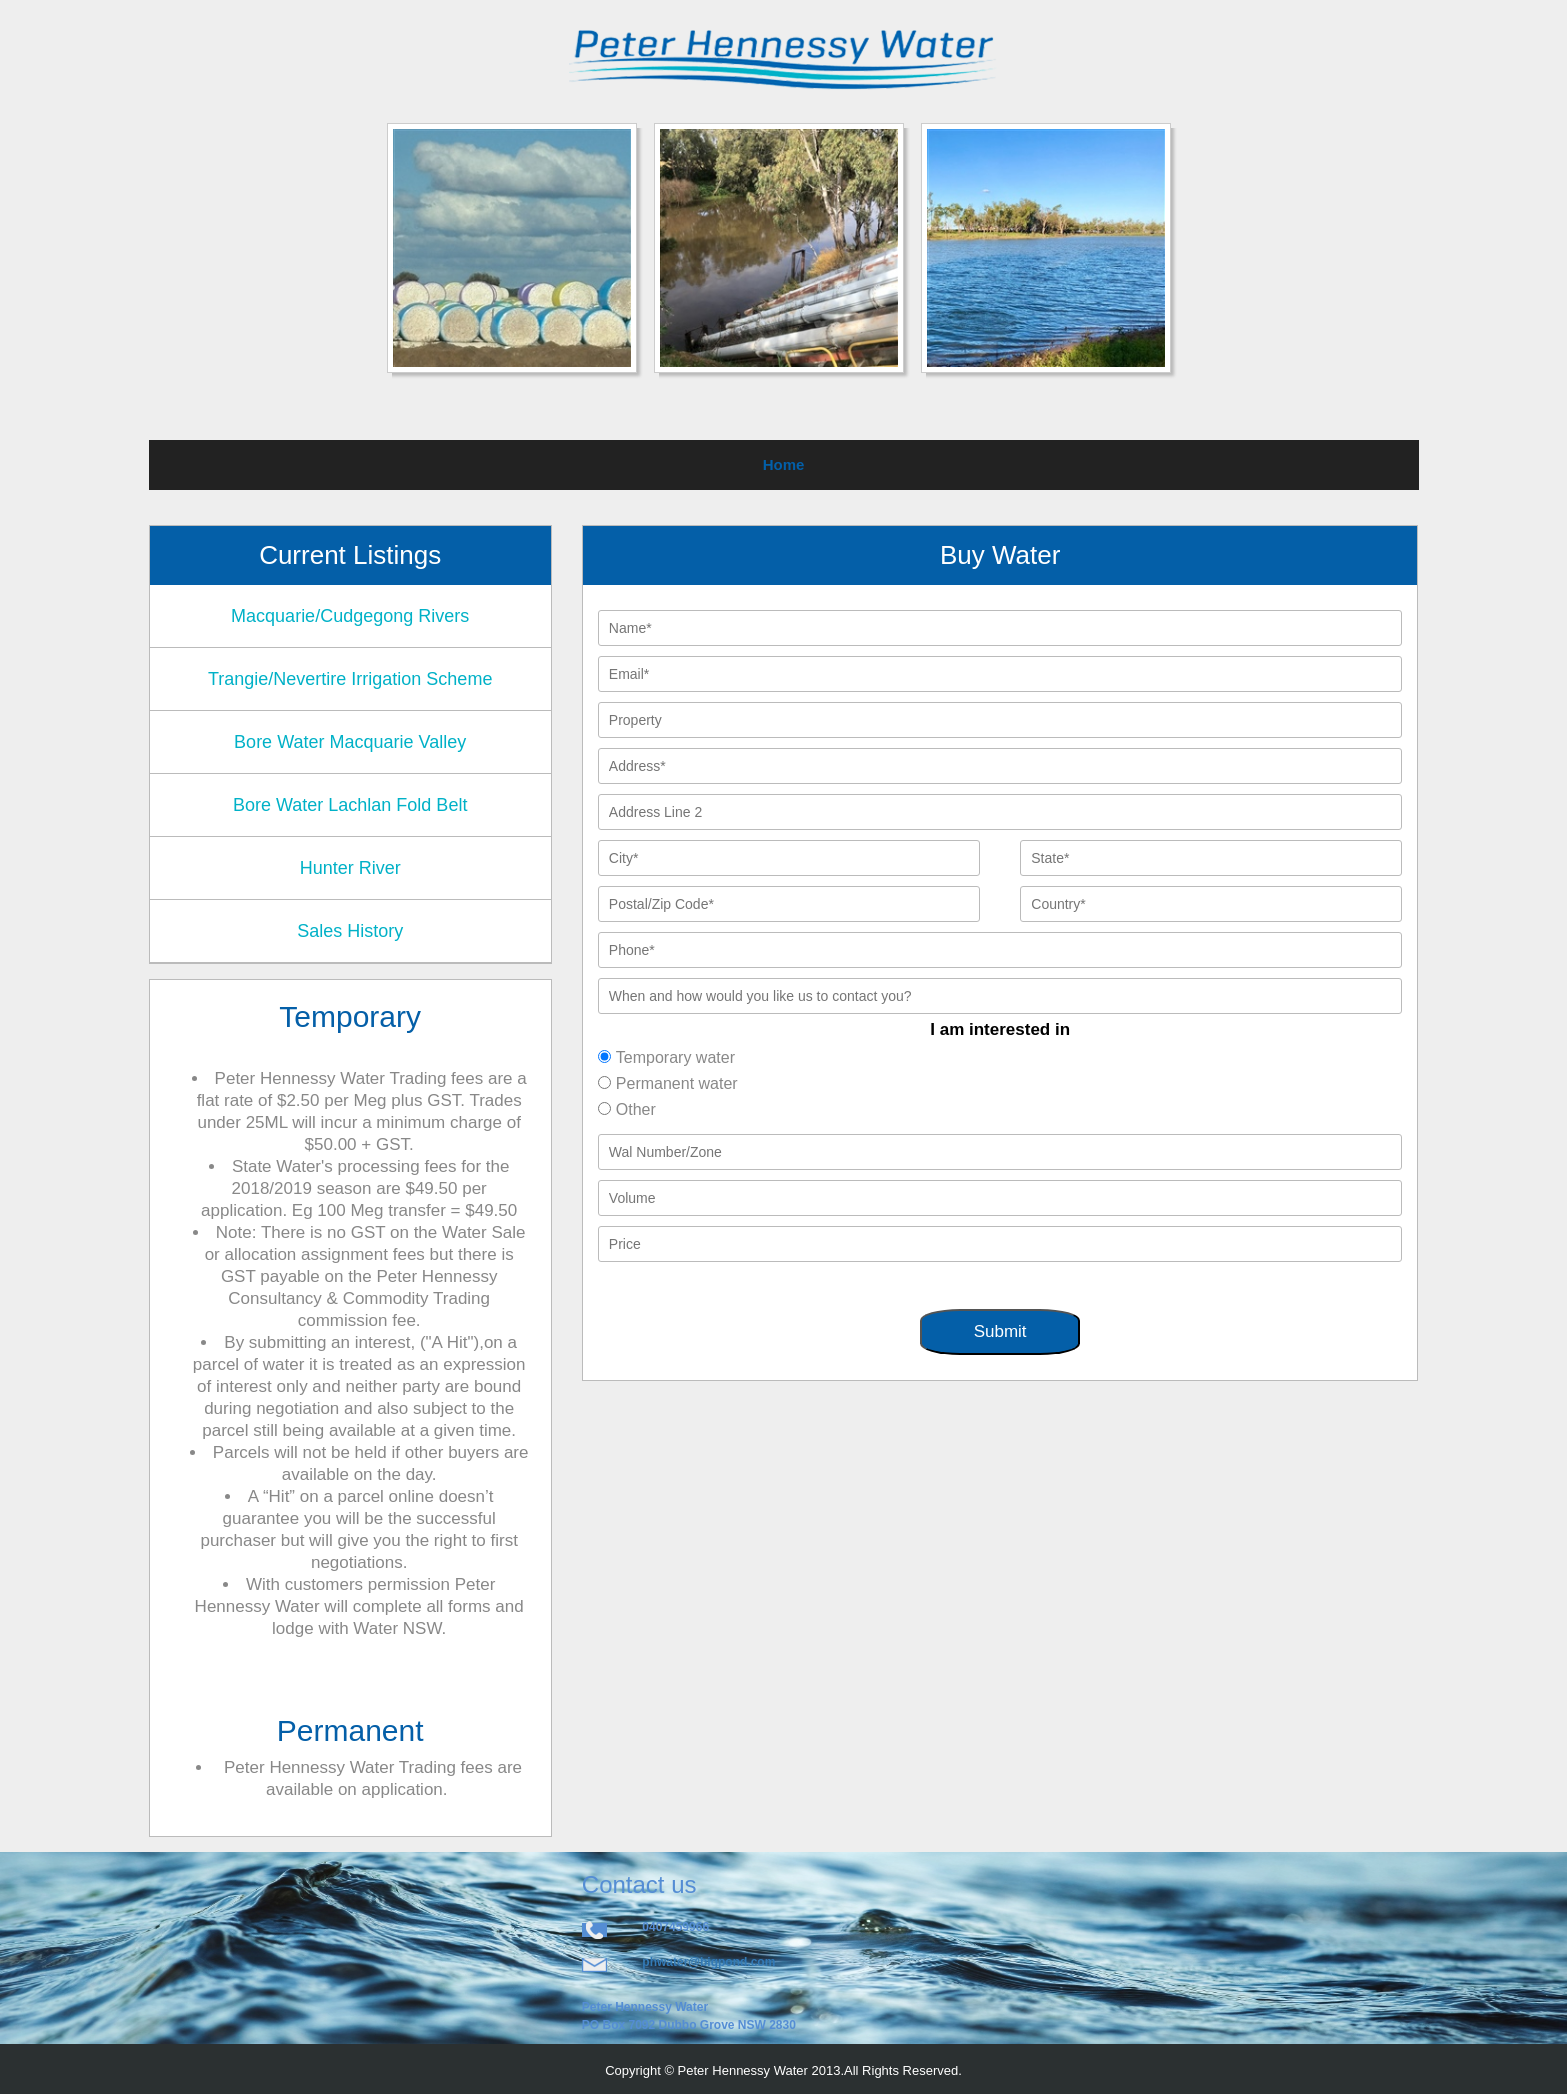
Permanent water (677, 1083)
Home (784, 464)
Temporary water (675, 1057)
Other (636, 1109)
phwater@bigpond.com (708, 1962)
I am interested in (1000, 1029)
